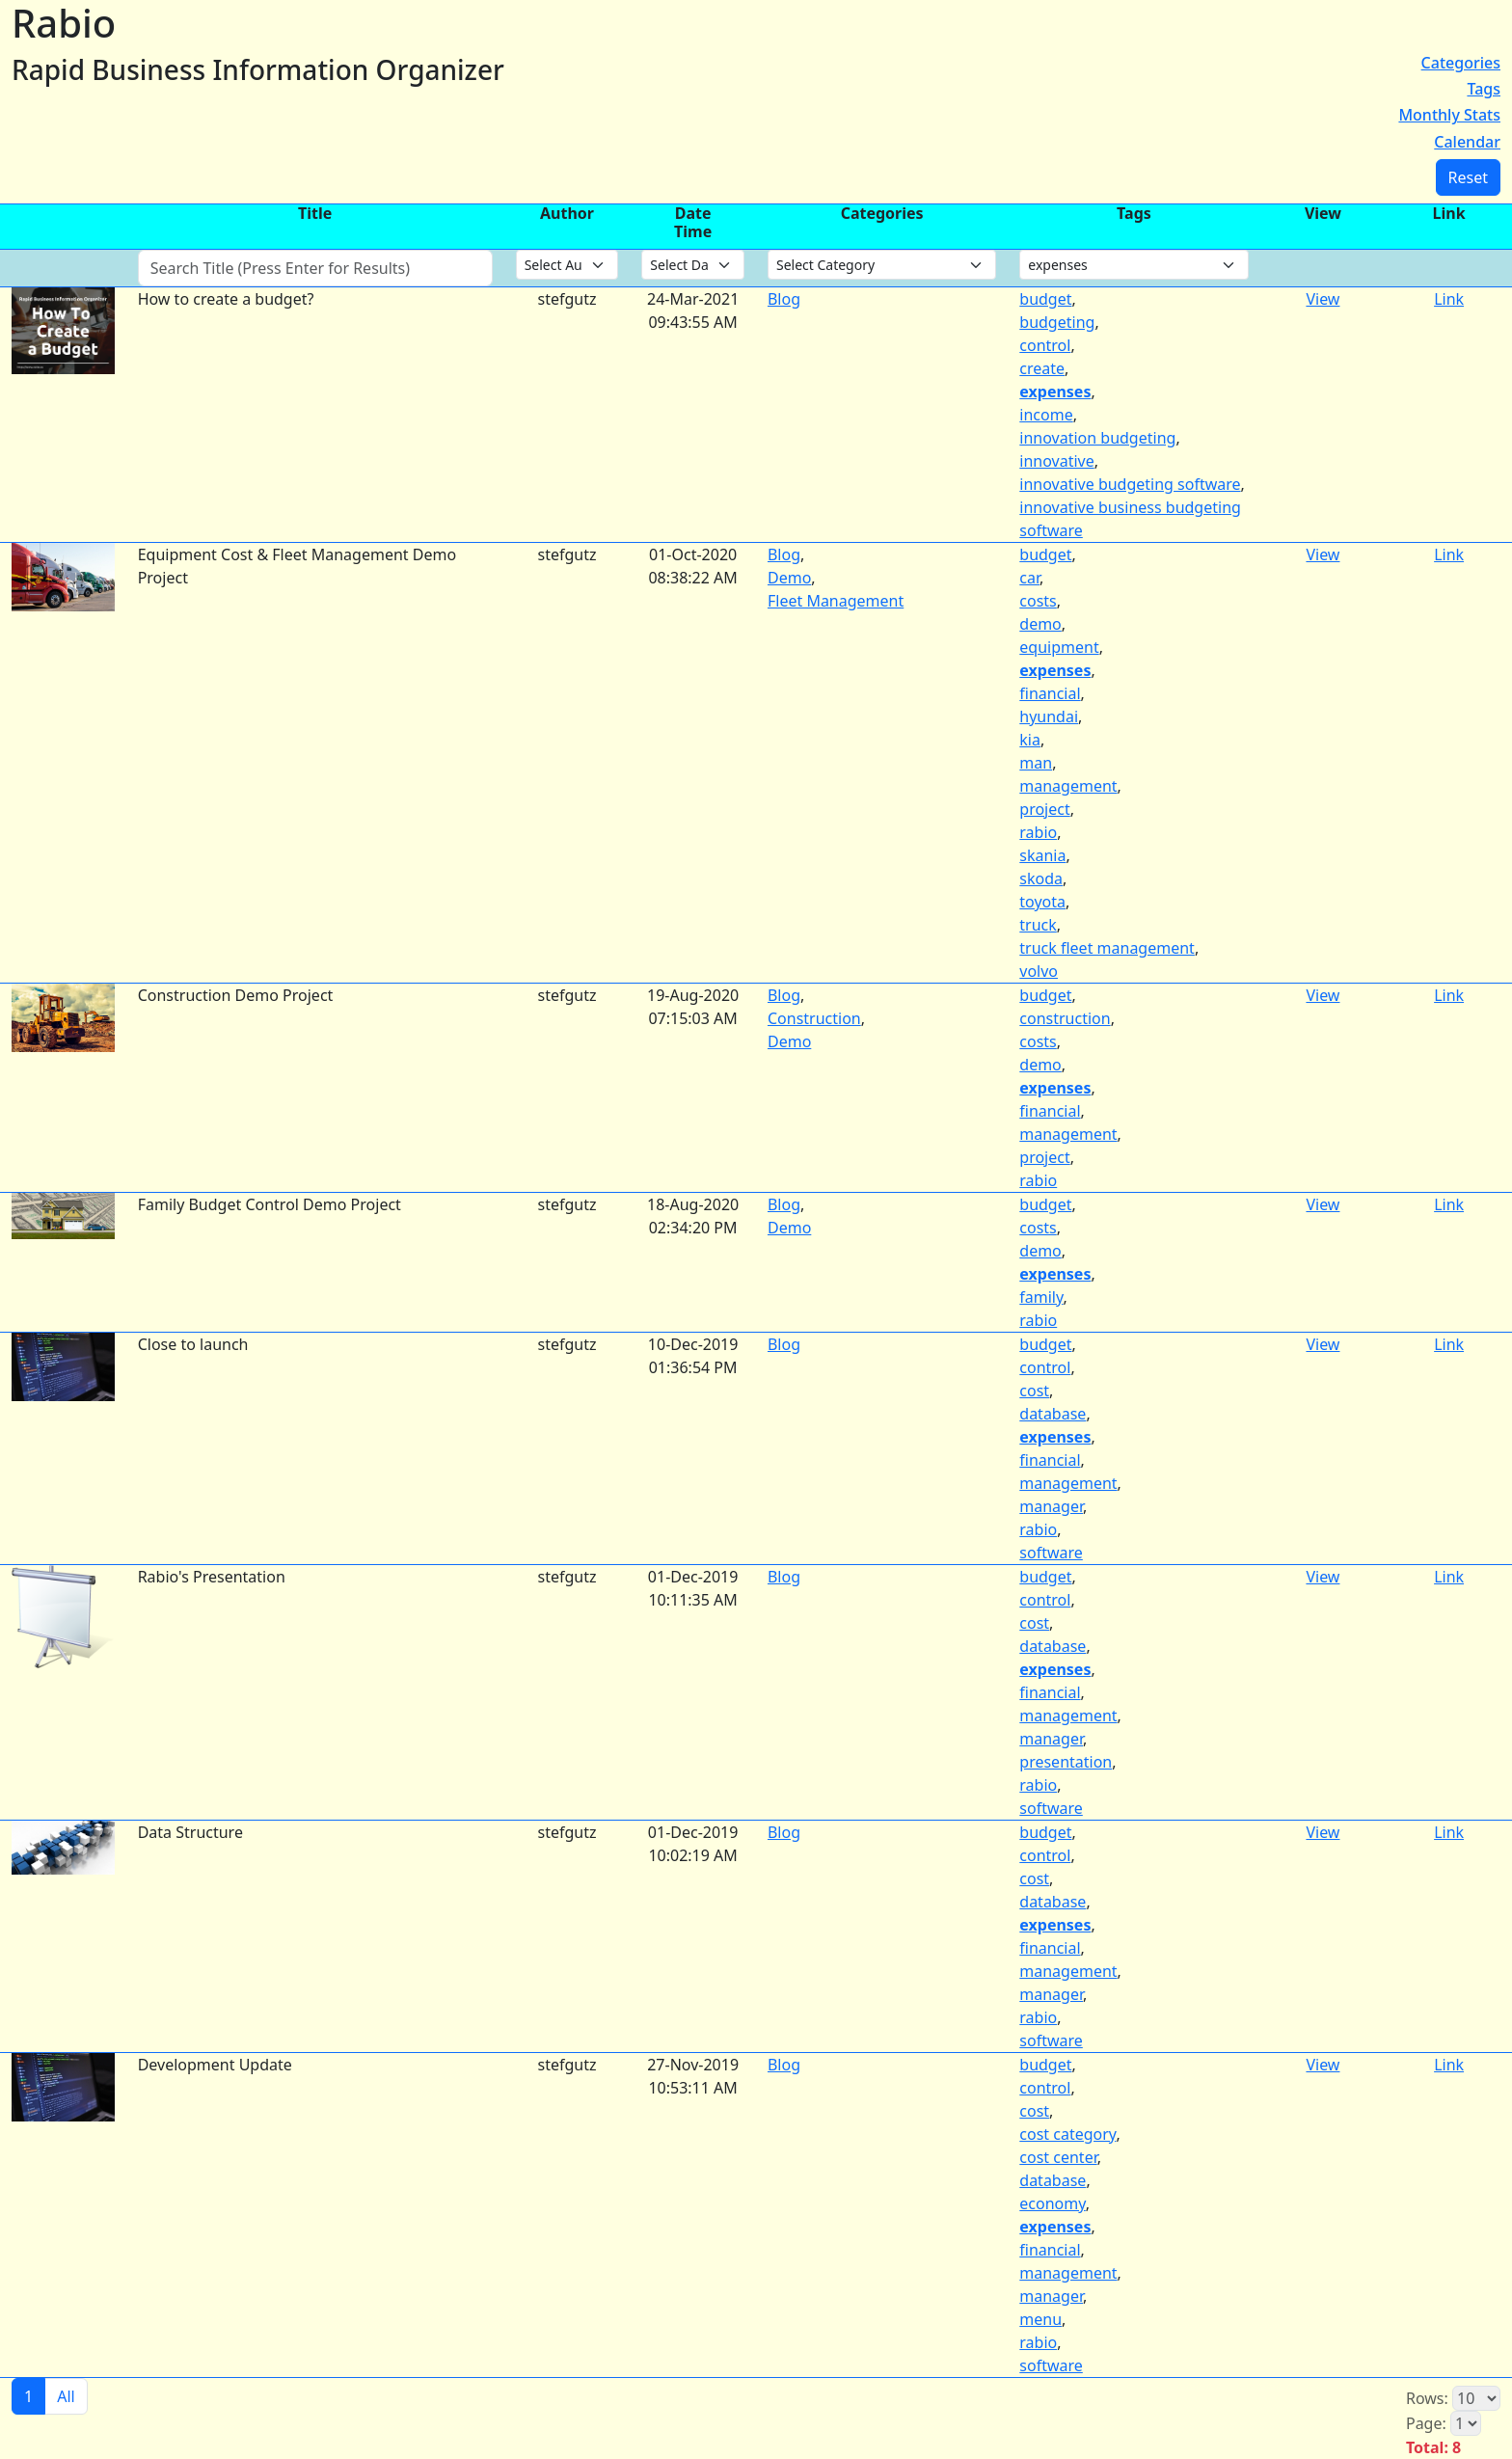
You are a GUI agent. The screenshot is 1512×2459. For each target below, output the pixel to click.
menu (1040, 2319)
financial (1049, 693)
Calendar (1467, 141)
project (1044, 809)
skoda (1041, 878)
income (1045, 414)
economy (1052, 2203)
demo (1040, 624)
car (1029, 577)
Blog (784, 299)
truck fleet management (1107, 948)
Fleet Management (836, 600)
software (1051, 1552)
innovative (1056, 461)
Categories (1460, 62)
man (1035, 762)
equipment (1058, 647)
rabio (1038, 832)
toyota (1042, 901)
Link (1449, 299)
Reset (1468, 177)
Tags (1483, 88)
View (1322, 299)
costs (1037, 600)
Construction (814, 1018)
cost (1034, 1390)
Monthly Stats (1449, 114)
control (1044, 345)
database (1052, 1413)
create (1042, 368)
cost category (1067, 2134)
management (1068, 786)
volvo (1038, 971)
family (1041, 1297)
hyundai (1048, 716)
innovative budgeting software (1129, 484)
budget (1045, 299)
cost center (1057, 2157)
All (65, 2396)
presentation (1065, 1761)
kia (1029, 739)
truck (1038, 924)
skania (1042, 855)
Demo (789, 577)
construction (1064, 1018)
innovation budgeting (1097, 437)
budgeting (1056, 322)
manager (1051, 1506)
